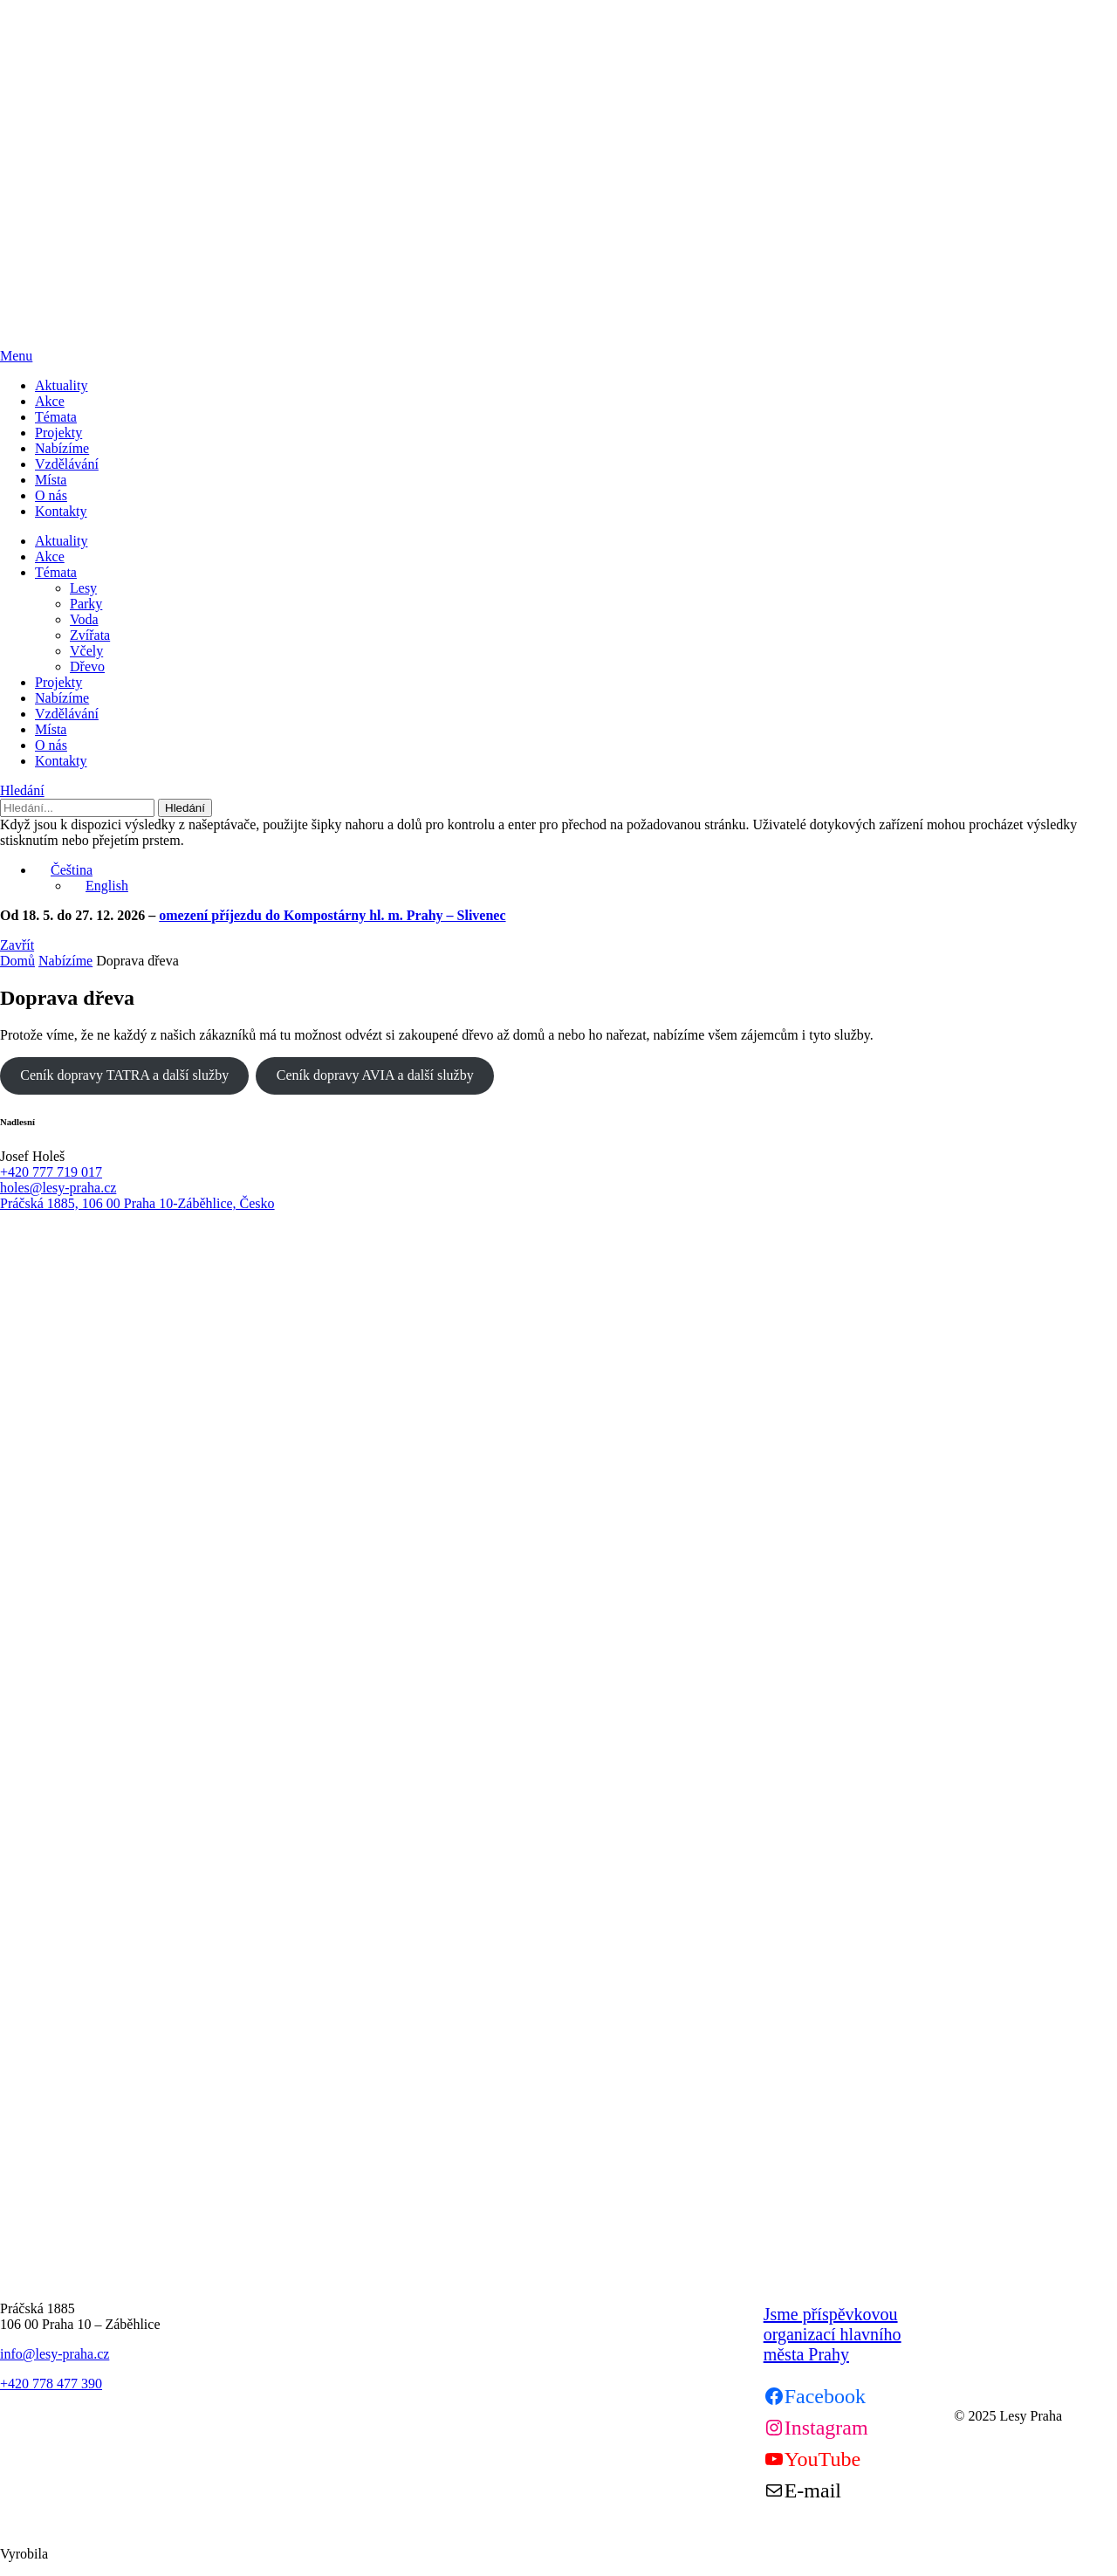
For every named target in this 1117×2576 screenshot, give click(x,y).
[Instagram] (816, 2427)
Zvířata (90, 635)
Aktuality (61, 385)
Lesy (83, 587)
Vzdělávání (67, 464)
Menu (16, 355)
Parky (86, 603)
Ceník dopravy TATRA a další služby (124, 1075)
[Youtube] (812, 2459)
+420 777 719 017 (51, 1171)
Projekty (58, 432)
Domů (17, 960)
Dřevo (87, 666)
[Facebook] (815, 2396)
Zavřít (17, 945)
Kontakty (61, 511)
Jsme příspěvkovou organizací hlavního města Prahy (832, 2334)
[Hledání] (77, 808)
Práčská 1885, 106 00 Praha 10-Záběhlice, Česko (137, 1203)
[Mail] (802, 2490)
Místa (50, 479)
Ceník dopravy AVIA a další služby (375, 1075)
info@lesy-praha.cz (54, 2353)
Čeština (64, 869)
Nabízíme (62, 448)
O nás (51, 495)
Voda (84, 619)
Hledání (22, 790)
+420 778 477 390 (51, 2383)
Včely (86, 650)
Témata (56, 416)
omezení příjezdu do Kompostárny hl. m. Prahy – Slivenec (332, 915)
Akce (50, 401)
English (99, 885)
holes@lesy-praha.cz (58, 1187)
